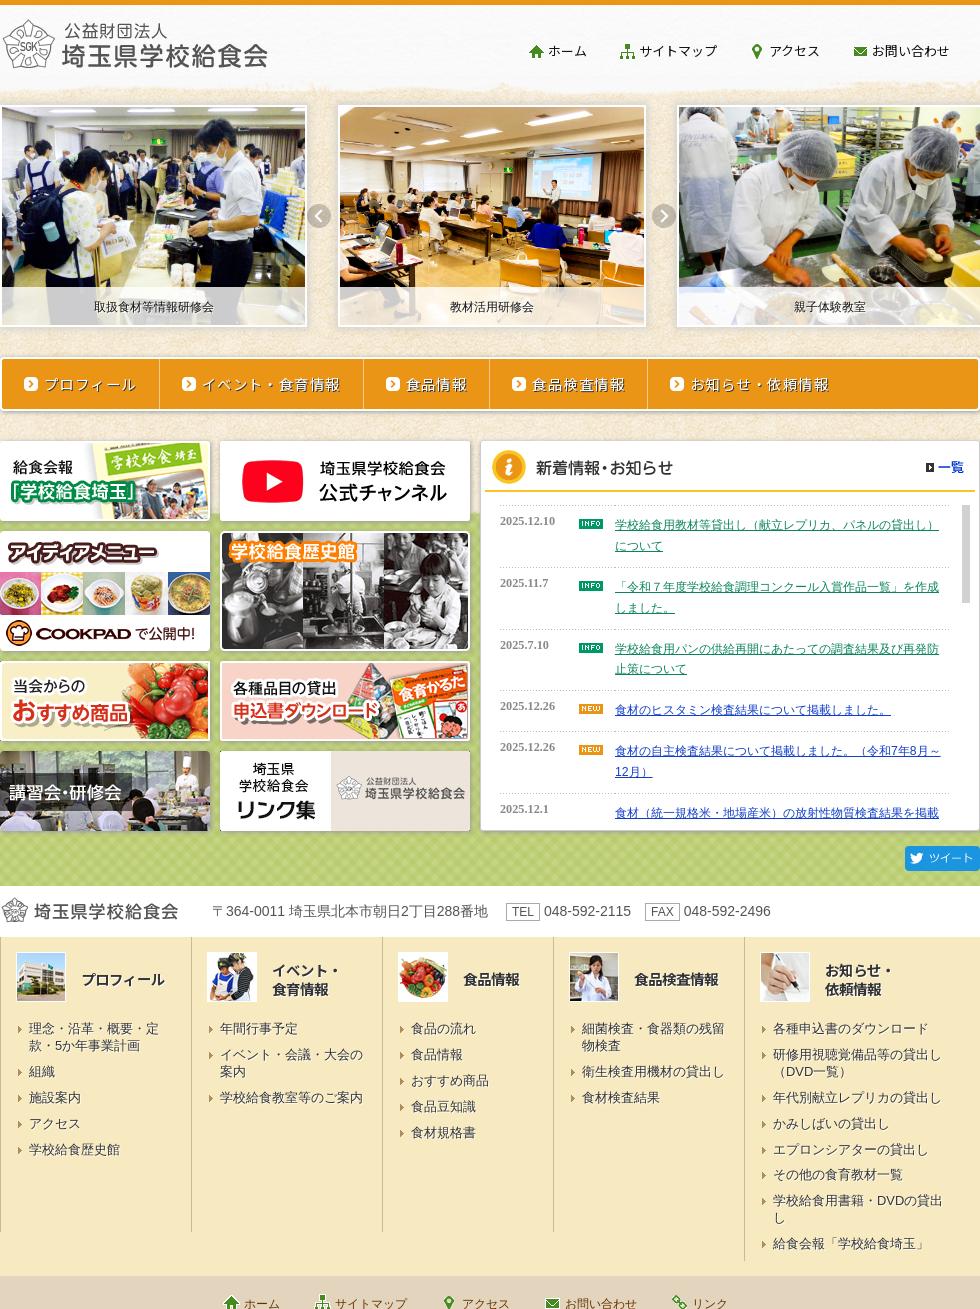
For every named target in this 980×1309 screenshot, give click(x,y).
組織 (42, 1071)
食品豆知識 (443, 1106)
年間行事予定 (259, 1028)
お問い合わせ (911, 50)
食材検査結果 (621, 1097)
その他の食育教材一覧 (838, 1174)
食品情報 (437, 383)
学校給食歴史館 (74, 1149)
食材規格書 (443, 1132)
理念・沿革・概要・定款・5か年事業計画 (94, 1037)
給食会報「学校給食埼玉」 (851, 1243)
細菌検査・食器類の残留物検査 (653, 1037)
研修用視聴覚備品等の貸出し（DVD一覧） (857, 1063)
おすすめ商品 (450, 1080)
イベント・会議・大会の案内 (291, 1063)
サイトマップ (678, 50)
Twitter (942, 858)
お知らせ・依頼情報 (759, 383)
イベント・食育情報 (271, 383)
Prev (319, 216)
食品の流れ (443, 1028)
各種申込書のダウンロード (851, 1028)
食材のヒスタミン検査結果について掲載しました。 (753, 710)
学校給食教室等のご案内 (291, 1097)
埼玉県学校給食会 (135, 52)
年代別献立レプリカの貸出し (857, 1097)
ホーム (567, 50)
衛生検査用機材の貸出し (653, 1071)
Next (664, 216)
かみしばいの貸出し (831, 1123)
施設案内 (55, 1097)
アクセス (794, 50)
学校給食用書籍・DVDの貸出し (858, 1209)
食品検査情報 (578, 383)
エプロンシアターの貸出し (851, 1149)
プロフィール (90, 383)
